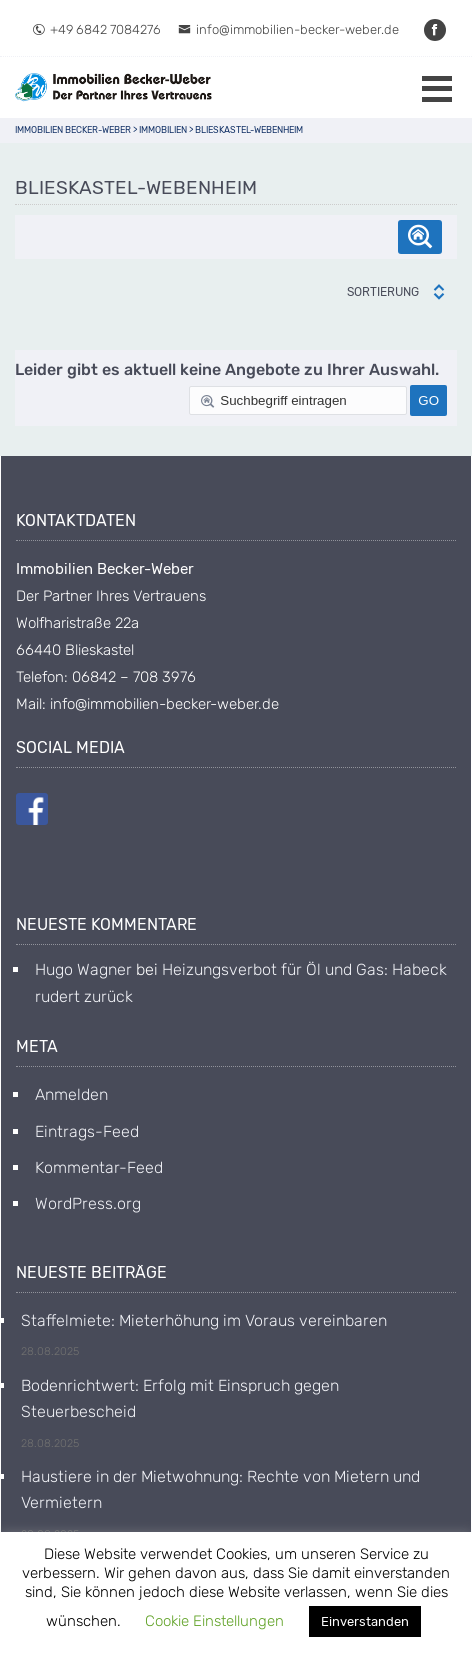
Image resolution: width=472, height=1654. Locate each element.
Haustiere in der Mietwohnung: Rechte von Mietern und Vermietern (220, 1489)
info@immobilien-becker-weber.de (288, 29)
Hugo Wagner (83, 969)
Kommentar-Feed (99, 1167)
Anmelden (71, 1094)
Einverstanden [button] (365, 1621)
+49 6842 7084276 (96, 29)
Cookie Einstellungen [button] (214, 1621)
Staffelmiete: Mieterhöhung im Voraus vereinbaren (204, 1320)
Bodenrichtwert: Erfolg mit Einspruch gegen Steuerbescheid (180, 1398)
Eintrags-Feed (87, 1131)
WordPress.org (88, 1203)
